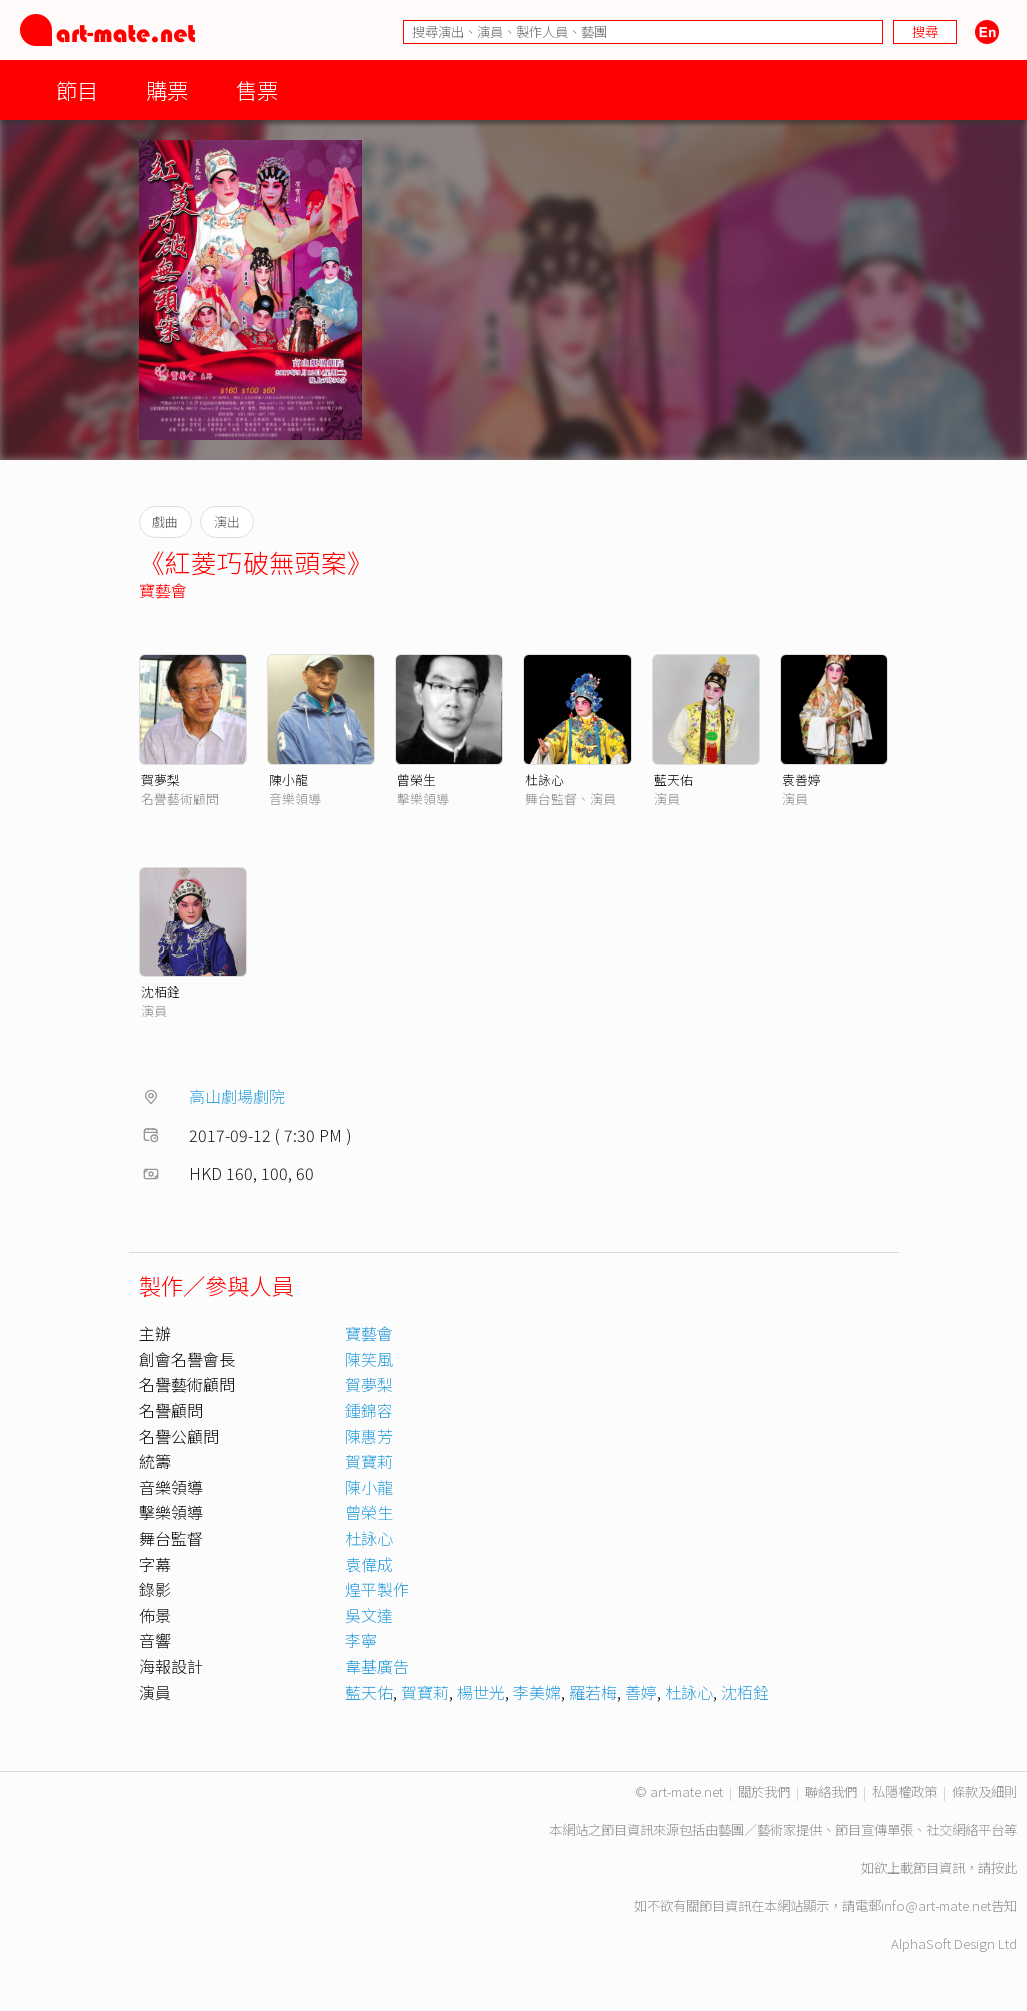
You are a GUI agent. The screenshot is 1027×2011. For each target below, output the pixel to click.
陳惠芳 (369, 1436)
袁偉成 (369, 1564)
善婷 (641, 1692)
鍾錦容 (369, 1410)
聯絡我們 (831, 1791)
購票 (167, 89)
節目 (77, 89)
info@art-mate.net (936, 1905)
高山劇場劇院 (237, 1096)
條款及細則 (984, 1791)
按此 (1004, 1867)
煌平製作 (377, 1589)
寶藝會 (163, 590)
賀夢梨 (160, 779)
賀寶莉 (369, 1461)
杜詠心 (544, 779)
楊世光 (481, 1692)
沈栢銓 (160, 991)
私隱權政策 (904, 1791)
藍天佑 (673, 779)
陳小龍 (288, 779)
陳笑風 (369, 1359)
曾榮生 (416, 779)
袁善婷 (801, 779)
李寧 (361, 1640)
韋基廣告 (377, 1666)
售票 (257, 89)
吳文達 (369, 1615)
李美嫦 (537, 1692)
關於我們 (764, 1791)
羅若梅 (593, 1692)
